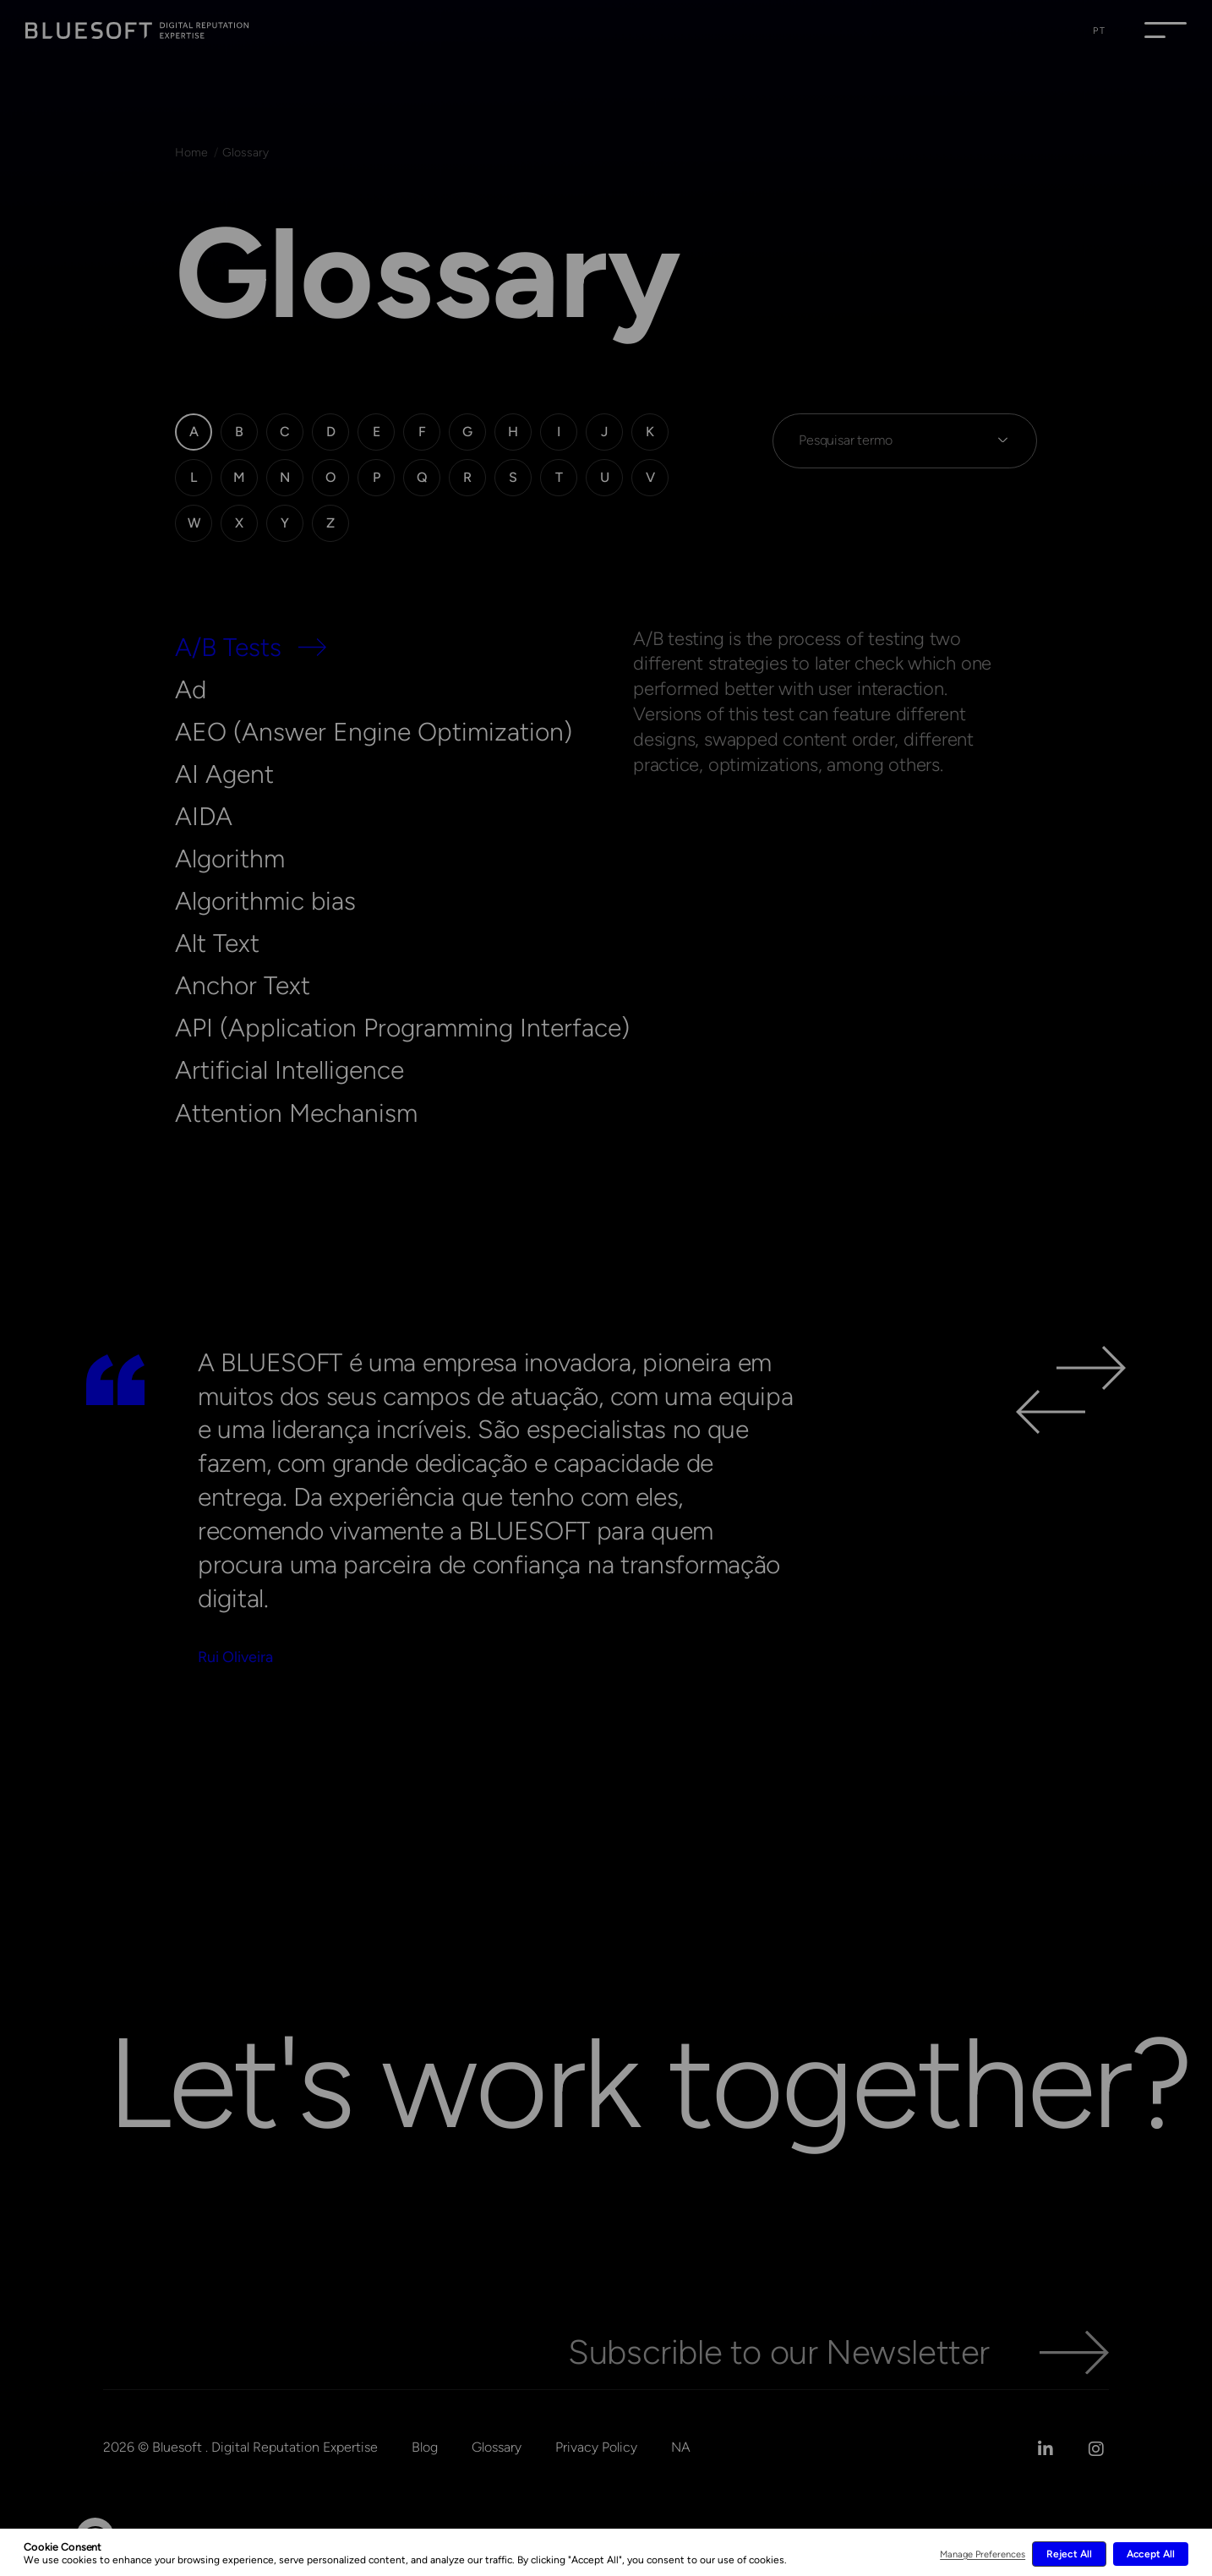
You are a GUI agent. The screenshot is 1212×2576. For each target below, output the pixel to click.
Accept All (1151, 2554)
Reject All (1068, 2554)
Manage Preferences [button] (982, 2554)
